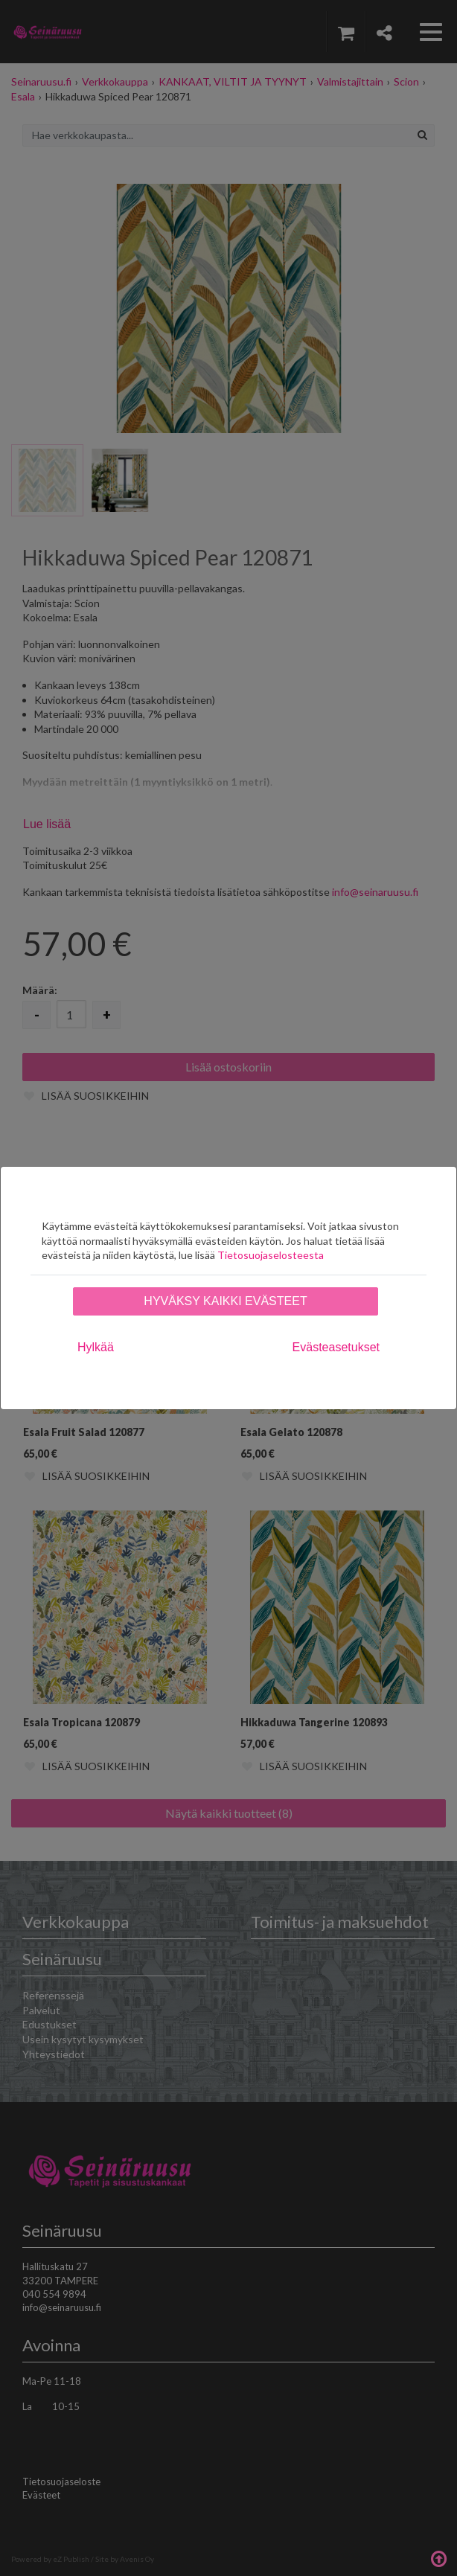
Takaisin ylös (438, 2557)
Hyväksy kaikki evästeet (225, 1301)
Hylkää (95, 1347)
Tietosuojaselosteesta (270, 1255)
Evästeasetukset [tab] (336, 1347)
